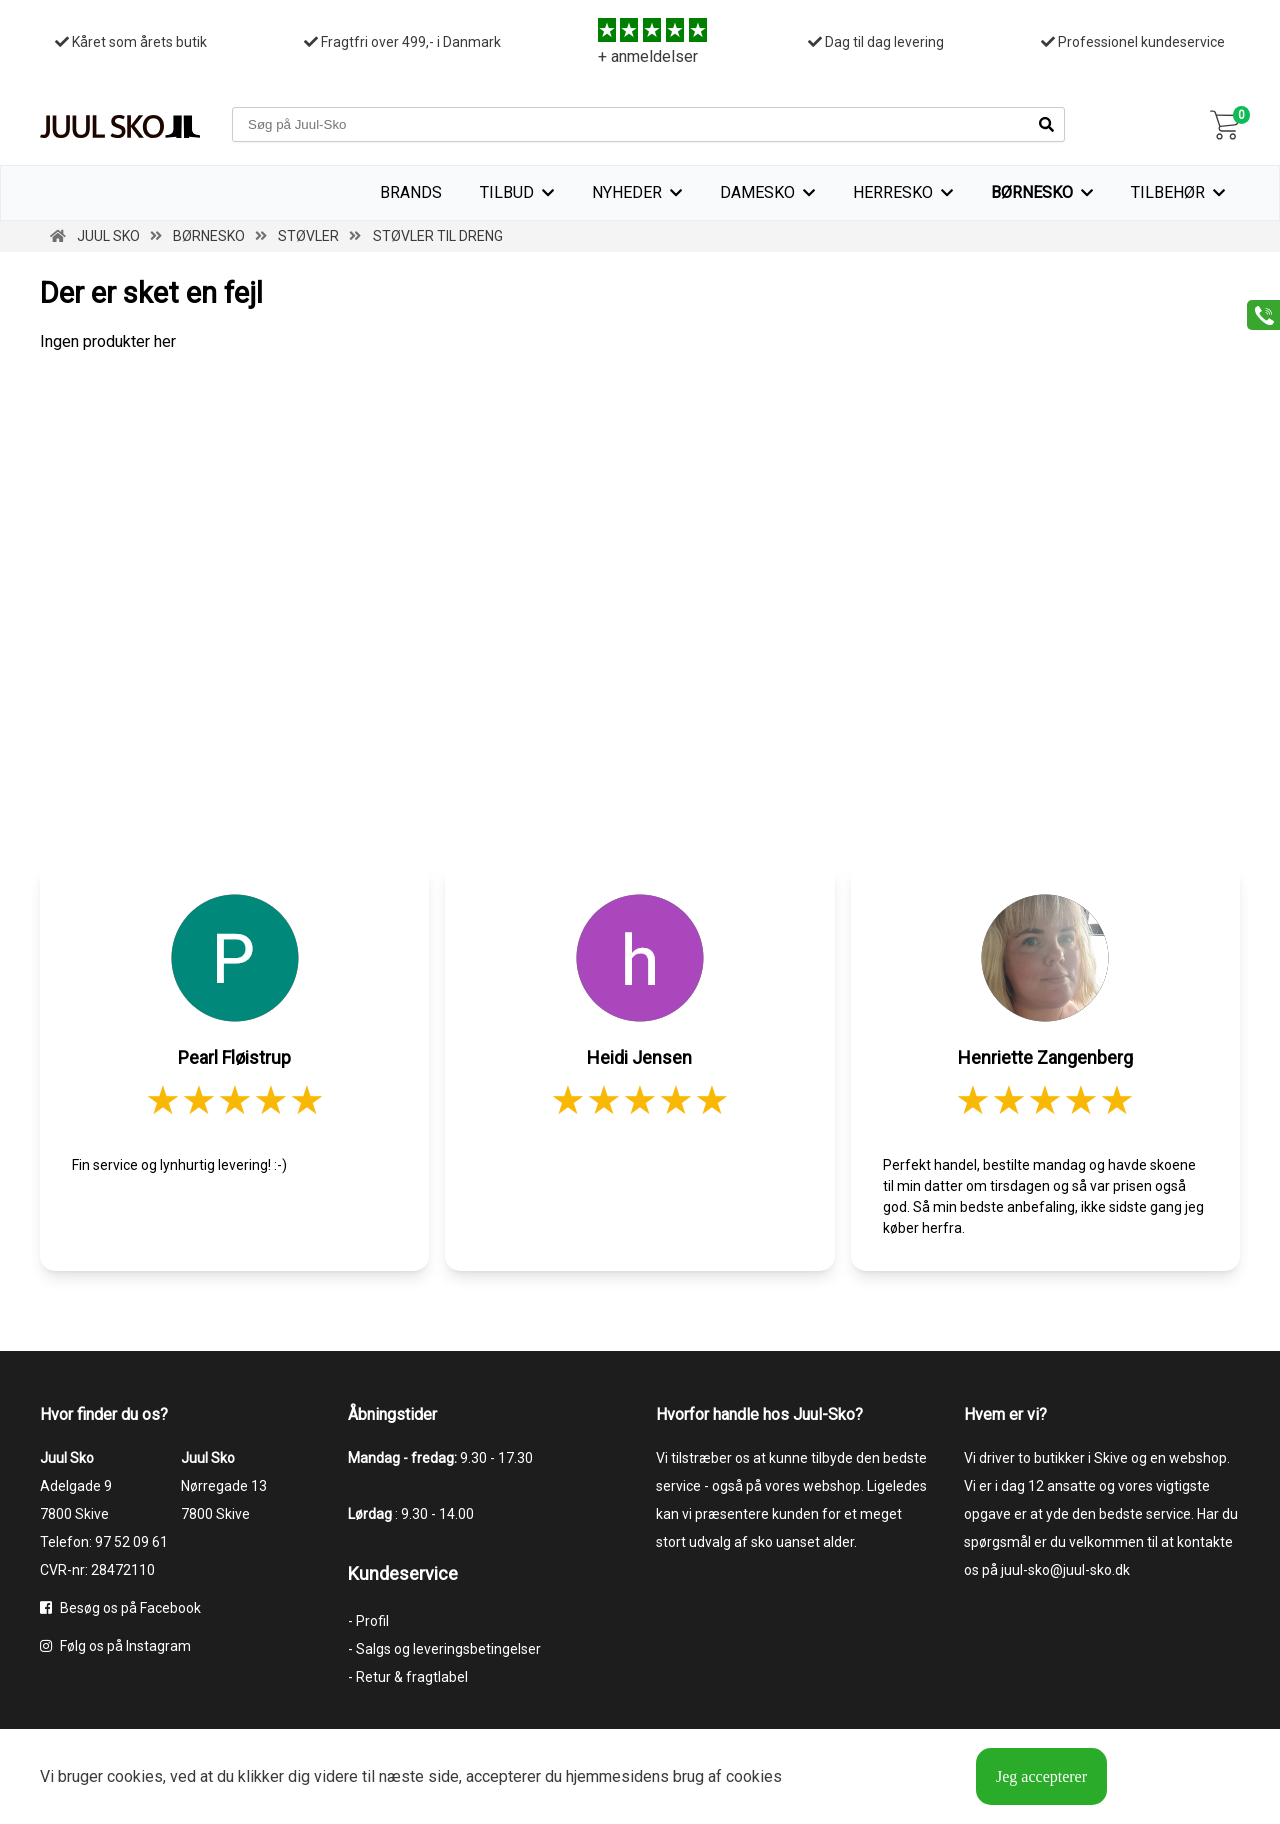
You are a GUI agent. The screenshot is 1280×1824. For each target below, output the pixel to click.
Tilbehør (1168, 192)
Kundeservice (403, 1573)
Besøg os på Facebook (120, 1608)
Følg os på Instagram (115, 1646)
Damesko (757, 192)
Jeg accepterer (1041, 1776)
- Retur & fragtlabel (408, 1677)
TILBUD (507, 192)
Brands (411, 192)
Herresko (893, 192)
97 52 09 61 (131, 1542)
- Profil (368, 1621)
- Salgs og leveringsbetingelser (444, 1649)
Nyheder (627, 192)
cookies (135, 1776)
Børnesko (1032, 192)
